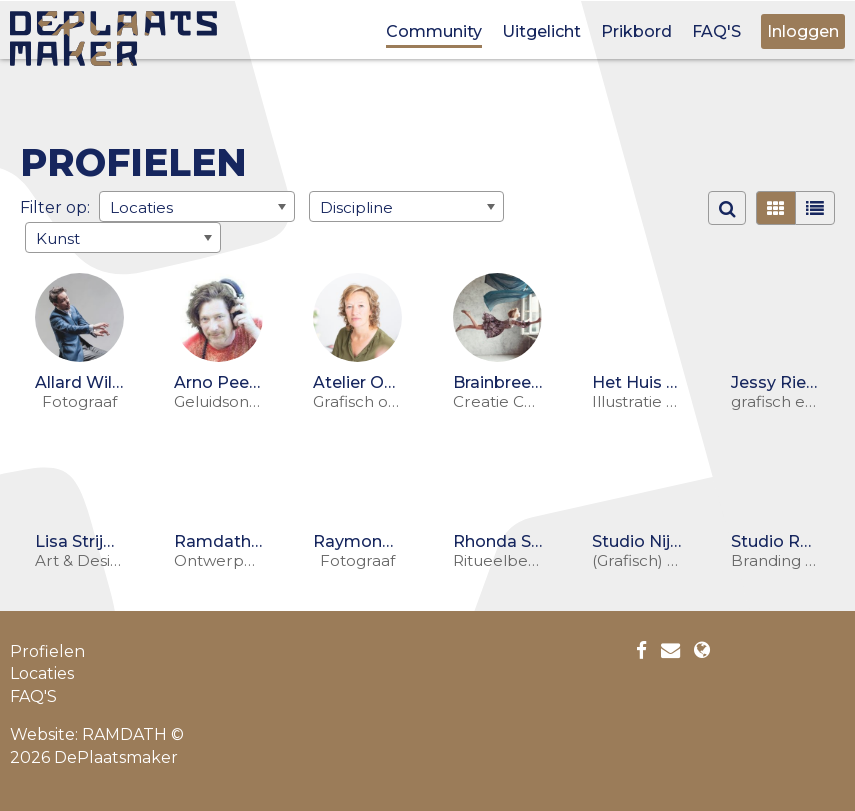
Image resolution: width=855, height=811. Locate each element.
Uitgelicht (541, 31)
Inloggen (803, 31)
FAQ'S (716, 31)
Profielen (47, 651)
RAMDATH (124, 734)
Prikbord (636, 31)
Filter (41, 207)
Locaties (42, 673)
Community (434, 31)
